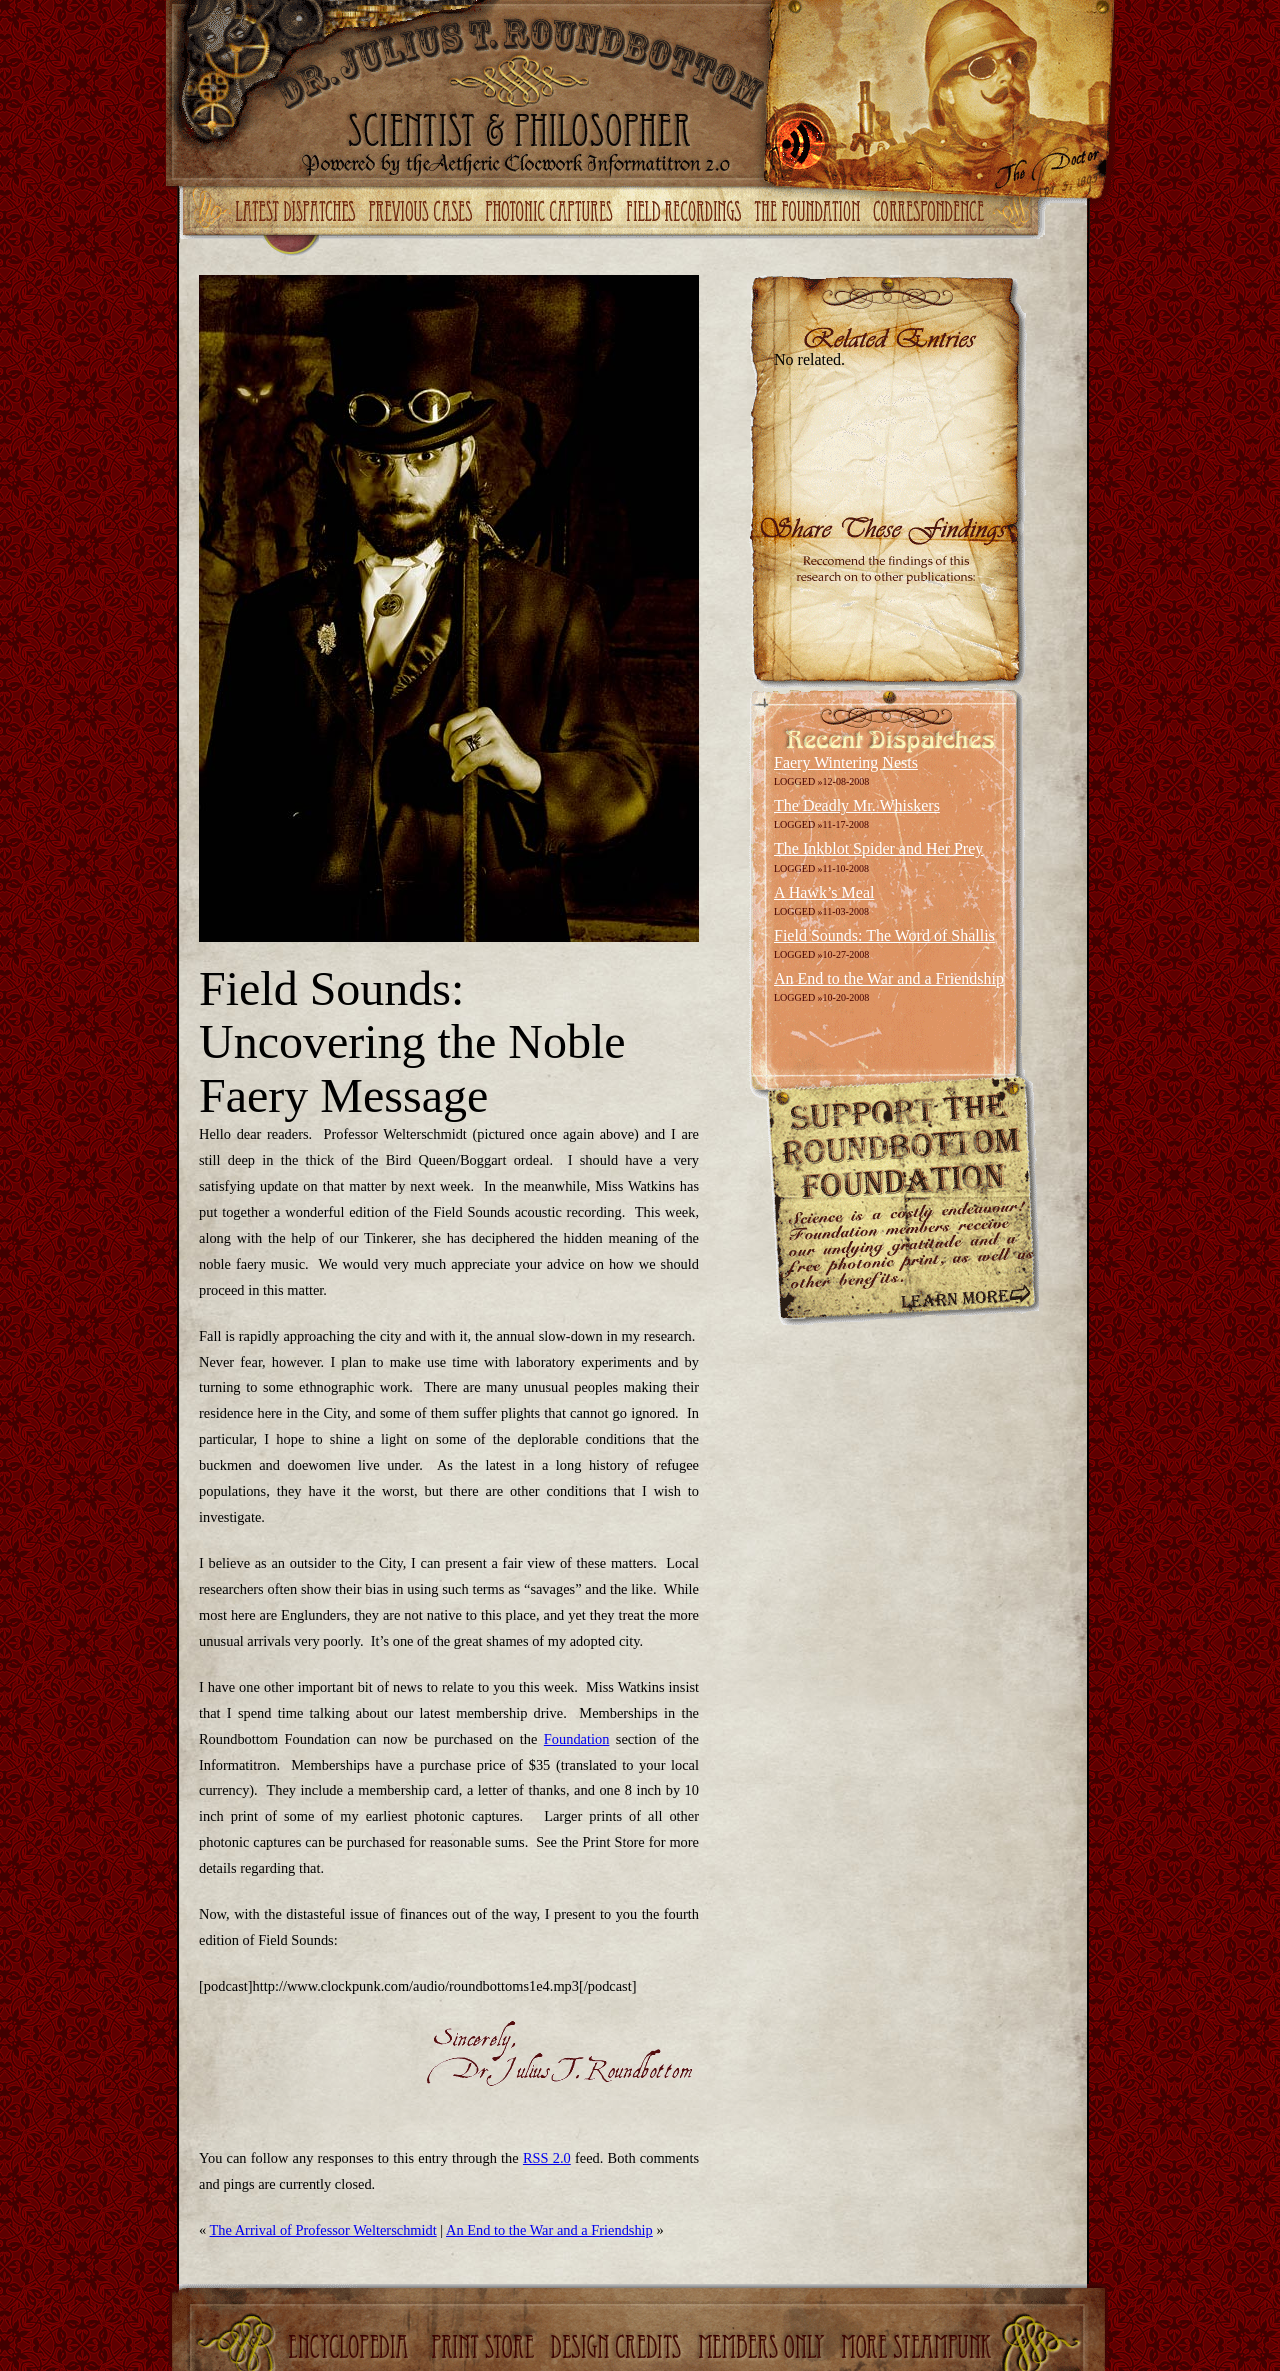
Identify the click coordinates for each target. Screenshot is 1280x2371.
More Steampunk (918, 2349)
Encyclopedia (351, 2349)
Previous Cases (423, 212)
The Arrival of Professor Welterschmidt (323, 2230)
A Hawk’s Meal (824, 892)
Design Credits (618, 2349)
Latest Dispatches (298, 212)
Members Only (764, 2349)
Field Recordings (686, 212)
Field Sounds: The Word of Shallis (884, 935)
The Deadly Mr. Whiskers (857, 805)
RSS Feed (802, 142)
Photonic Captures (553, 212)
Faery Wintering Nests (846, 762)
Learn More (964, 1300)
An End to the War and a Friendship (549, 2230)
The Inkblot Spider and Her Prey (878, 848)
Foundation (577, 1739)
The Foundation (809, 212)
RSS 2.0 (547, 2158)
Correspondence (931, 212)
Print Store (483, 2349)
